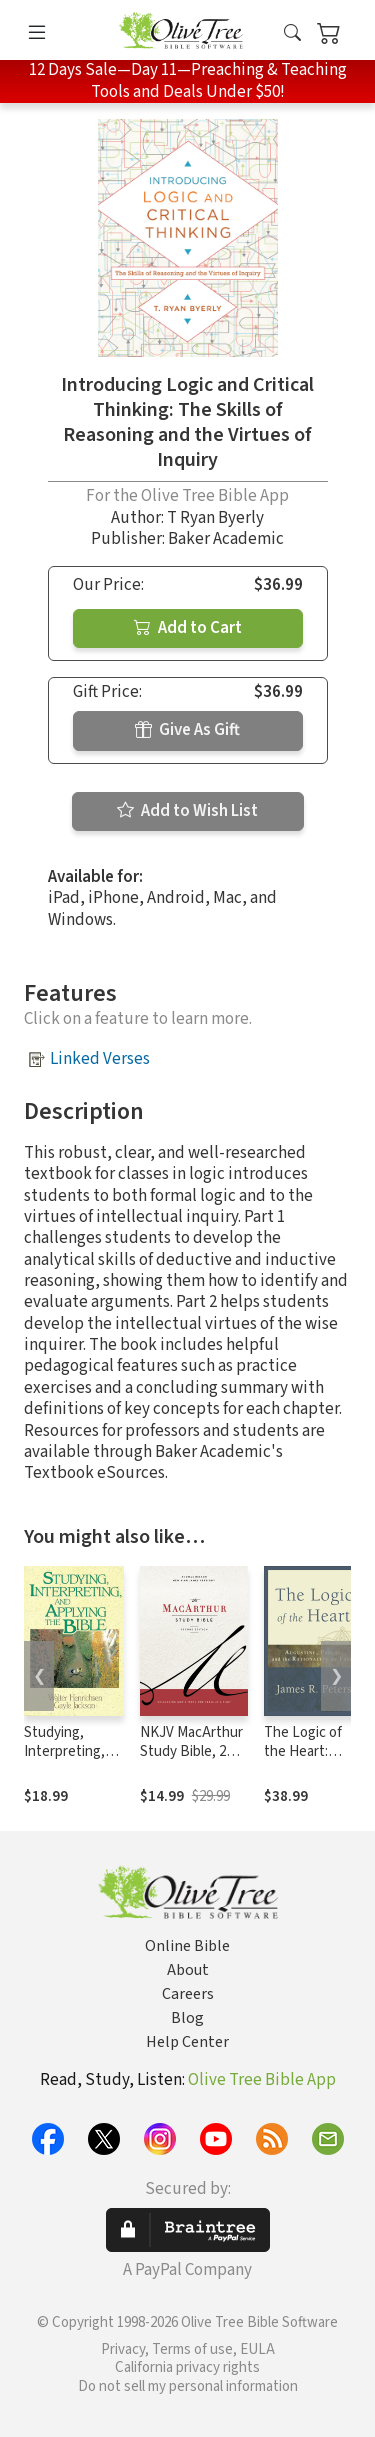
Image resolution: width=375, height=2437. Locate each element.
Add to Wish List (187, 811)
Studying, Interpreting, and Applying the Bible (64, 1761)
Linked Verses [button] (100, 1059)
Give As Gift (187, 730)
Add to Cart (188, 628)
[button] (292, 33)
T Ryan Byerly (215, 518)
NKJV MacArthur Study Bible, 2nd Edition (191, 1751)
